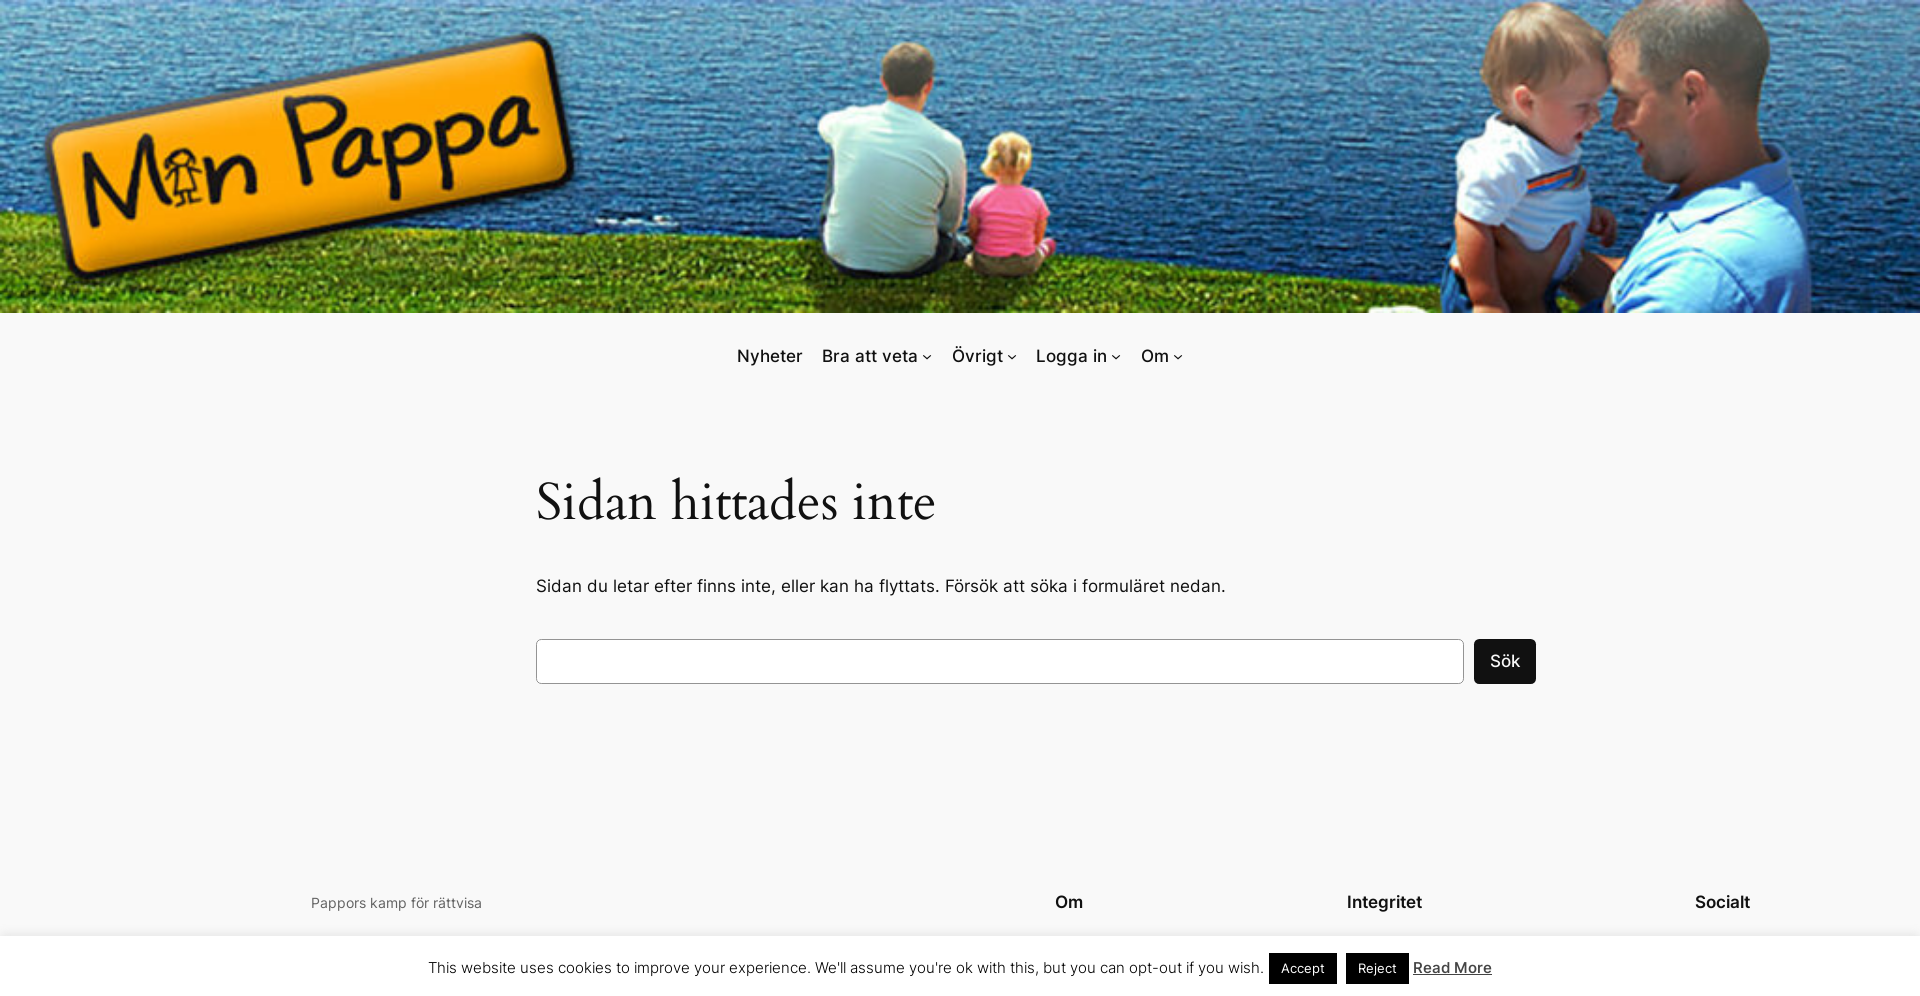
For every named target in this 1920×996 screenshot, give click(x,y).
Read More (1452, 967)
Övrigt (977, 356)
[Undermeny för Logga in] (1116, 355)
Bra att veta (870, 356)
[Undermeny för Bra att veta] (927, 355)
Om (1155, 356)
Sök (1505, 661)
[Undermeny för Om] (1178, 355)
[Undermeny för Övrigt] (1012, 355)
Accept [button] (1303, 968)
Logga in (1071, 356)
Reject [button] (1377, 968)
